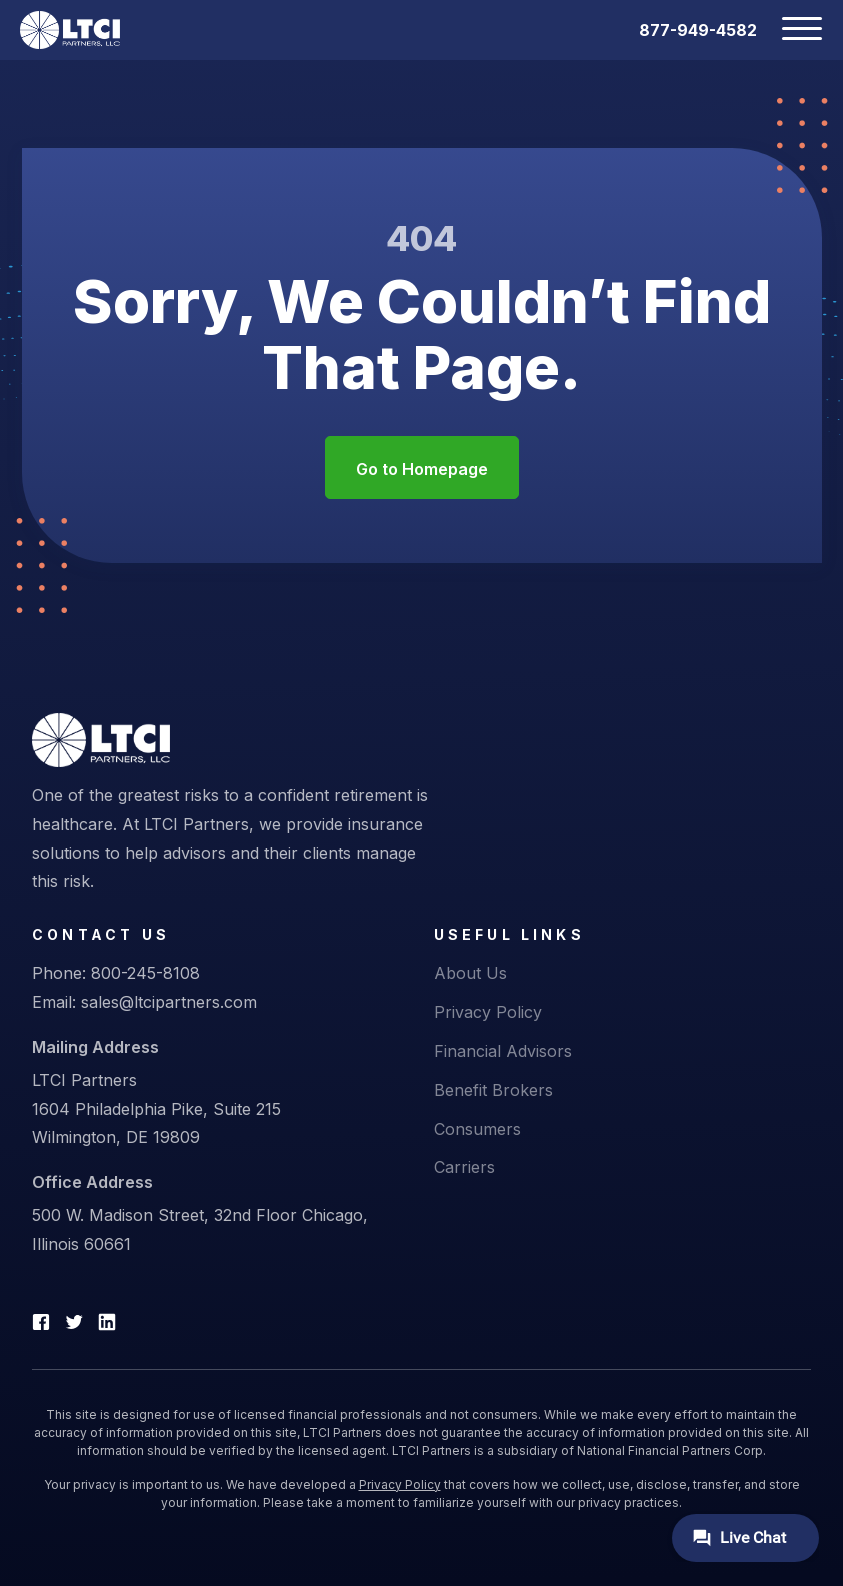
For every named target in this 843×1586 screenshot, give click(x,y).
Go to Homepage (422, 469)
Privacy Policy (488, 1012)
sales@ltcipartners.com (169, 1002)
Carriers (464, 1167)
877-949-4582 (698, 30)
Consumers (477, 1129)
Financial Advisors (503, 1051)
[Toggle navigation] (790, 30)
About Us (470, 973)
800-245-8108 (145, 973)
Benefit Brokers (493, 1090)
